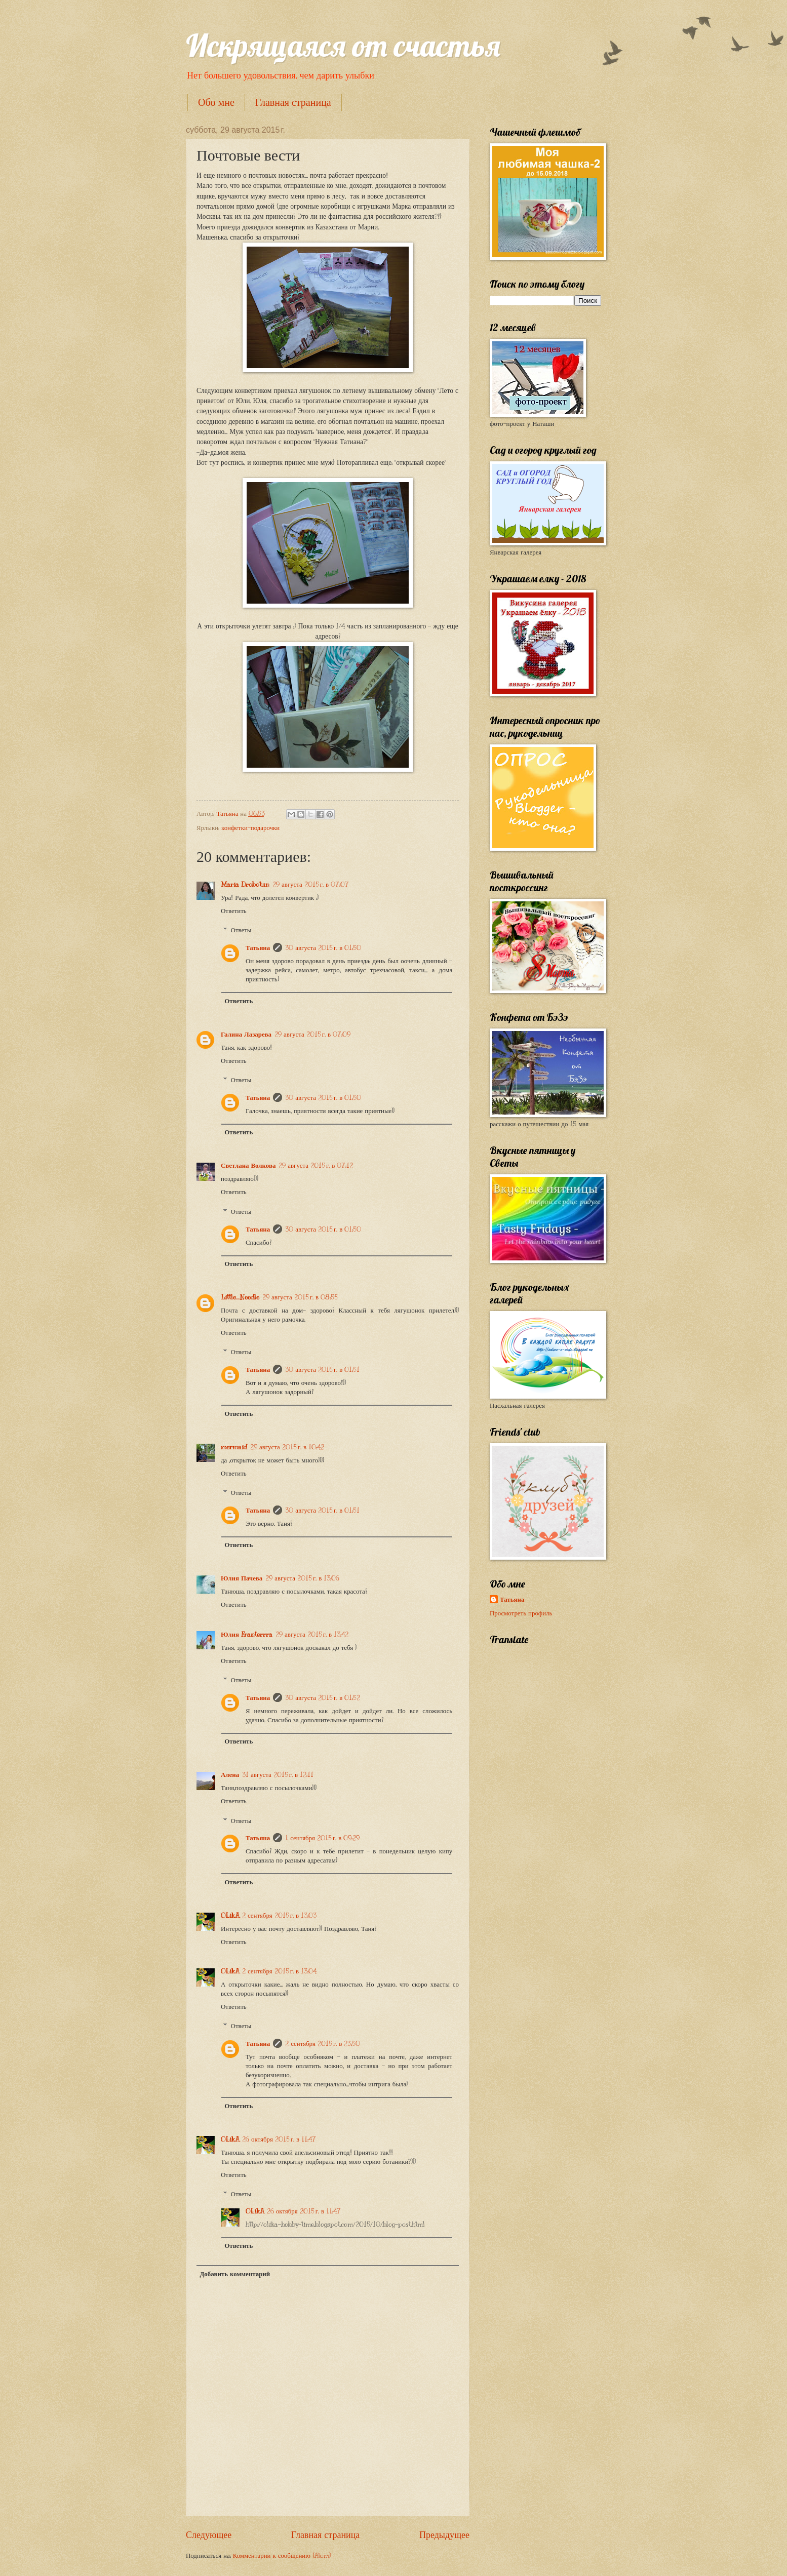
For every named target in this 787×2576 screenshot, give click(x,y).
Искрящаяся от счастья (343, 45)
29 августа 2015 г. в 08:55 (300, 1297)
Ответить (234, 911)
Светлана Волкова (248, 1166)
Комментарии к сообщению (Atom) (282, 2556)
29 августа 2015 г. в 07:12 (316, 1166)
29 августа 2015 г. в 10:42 (287, 1447)
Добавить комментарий (235, 2274)
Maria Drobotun (245, 885)
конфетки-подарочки (250, 828)
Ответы (241, 930)
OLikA (230, 1916)
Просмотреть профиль (521, 1613)
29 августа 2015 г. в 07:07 (310, 885)
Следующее (208, 2535)
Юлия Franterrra (246, 1635)
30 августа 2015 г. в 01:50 (323, 948)
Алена (230, 1775)
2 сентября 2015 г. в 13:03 (279, 1916)
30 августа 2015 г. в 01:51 (322, 1370)
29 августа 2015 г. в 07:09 (312, 1035)
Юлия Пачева (241, 1578)
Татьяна (258, 948)
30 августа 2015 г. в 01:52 (322, 1698)
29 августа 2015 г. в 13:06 (302, 1578)
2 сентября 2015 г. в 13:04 (279, 1971)
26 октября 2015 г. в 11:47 (279, 2139)
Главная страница (293, 102)
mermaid (234, 1447)
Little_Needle (240, 1297)
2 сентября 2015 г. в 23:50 (322, 2044)
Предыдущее (444, 2535)
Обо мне (216, 102)
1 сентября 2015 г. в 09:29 (322, 1838)
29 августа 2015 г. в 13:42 (312, 1635)
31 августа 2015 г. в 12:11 (277, 1775)
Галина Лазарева (246, 1035)
